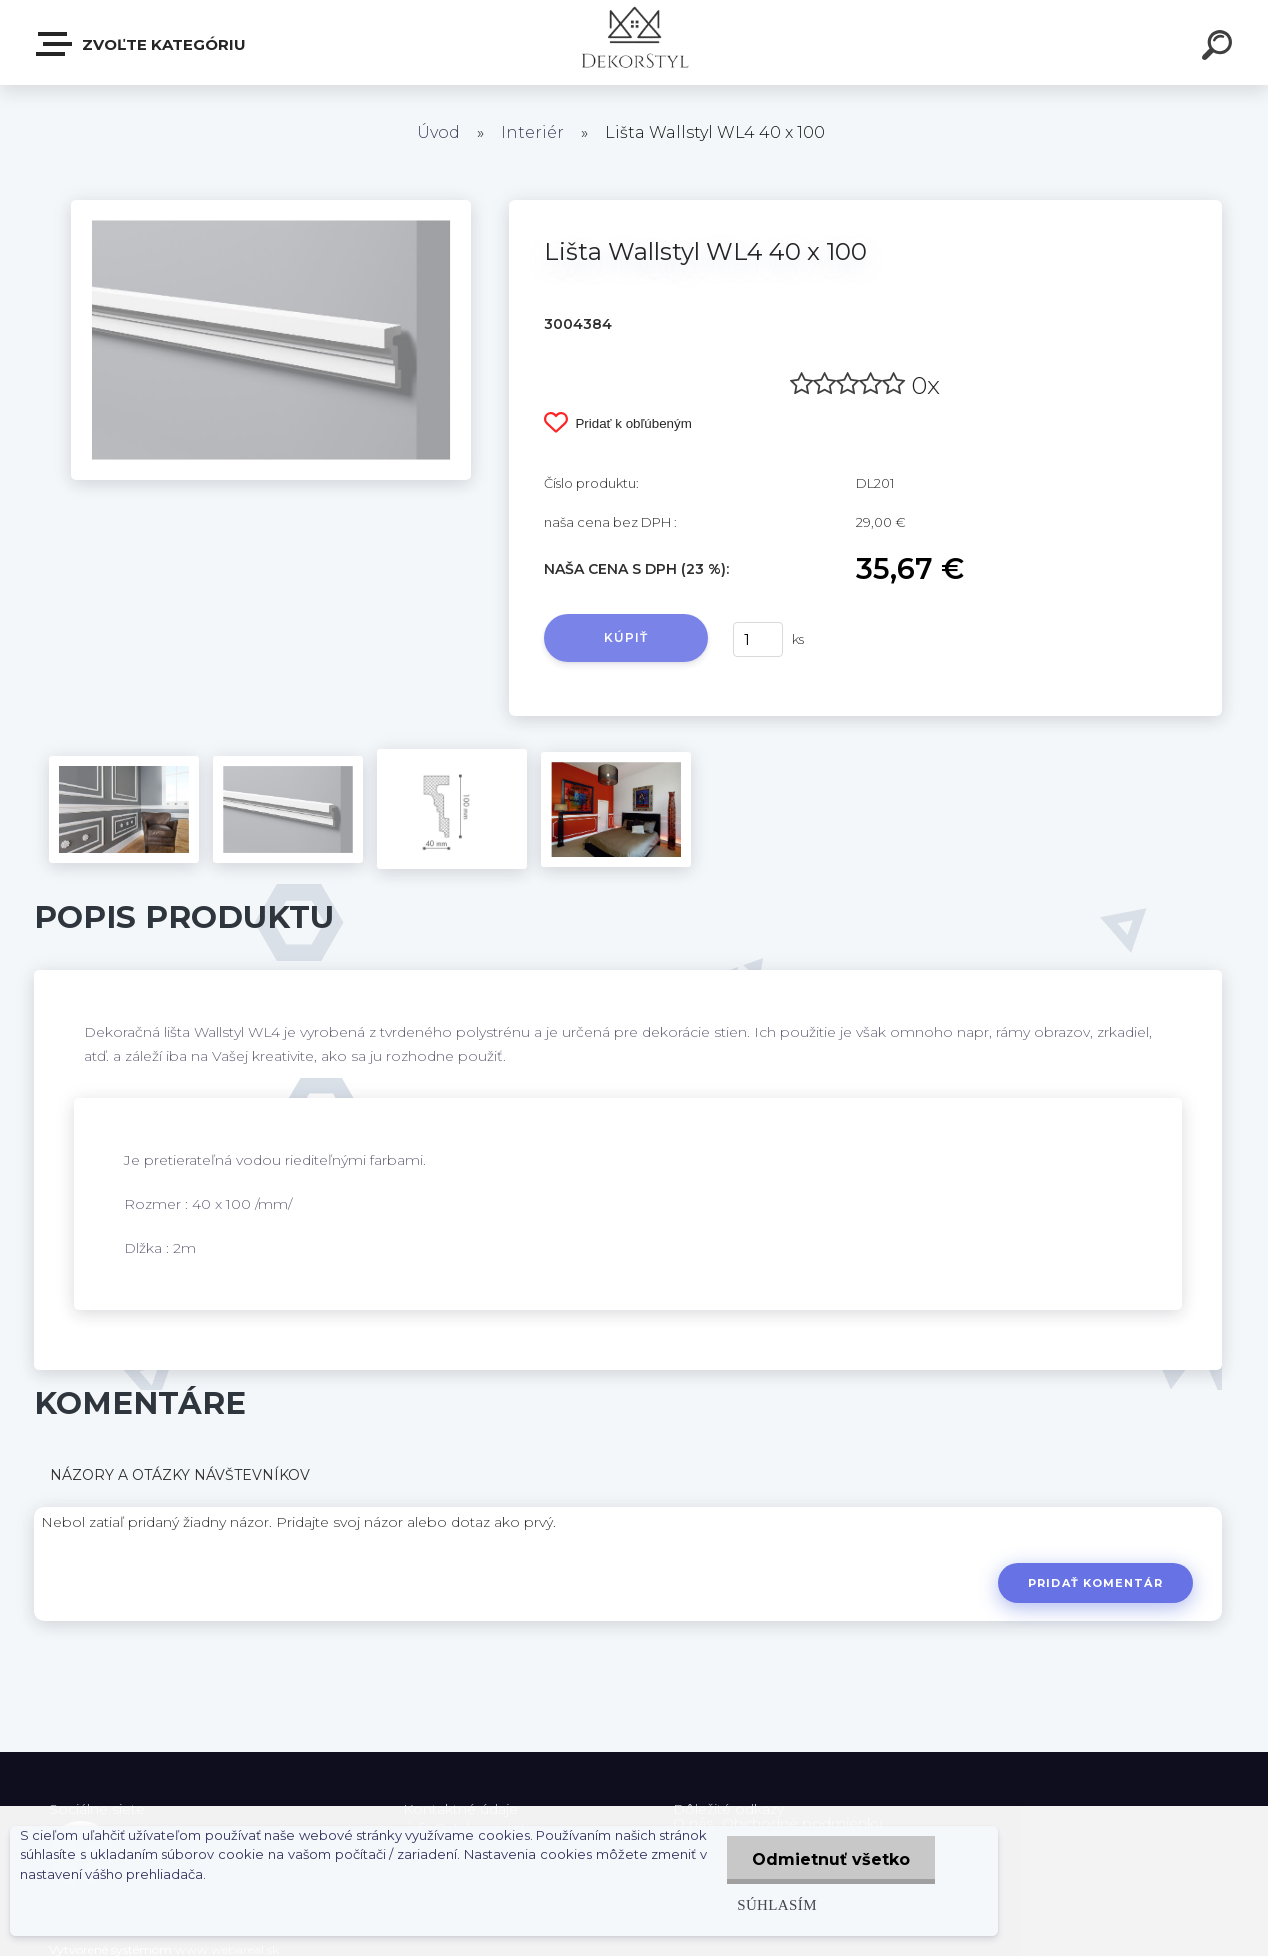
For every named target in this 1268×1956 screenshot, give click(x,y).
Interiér (532, 132)
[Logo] (634, 42)
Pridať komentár (1095, 1583)
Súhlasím (777, 1904)
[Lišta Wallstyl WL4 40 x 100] (271, 207)
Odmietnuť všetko (831, 1859)
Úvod (438, 132)
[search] (1220, 48)
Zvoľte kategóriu (142, 44)
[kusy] (758, 639)
